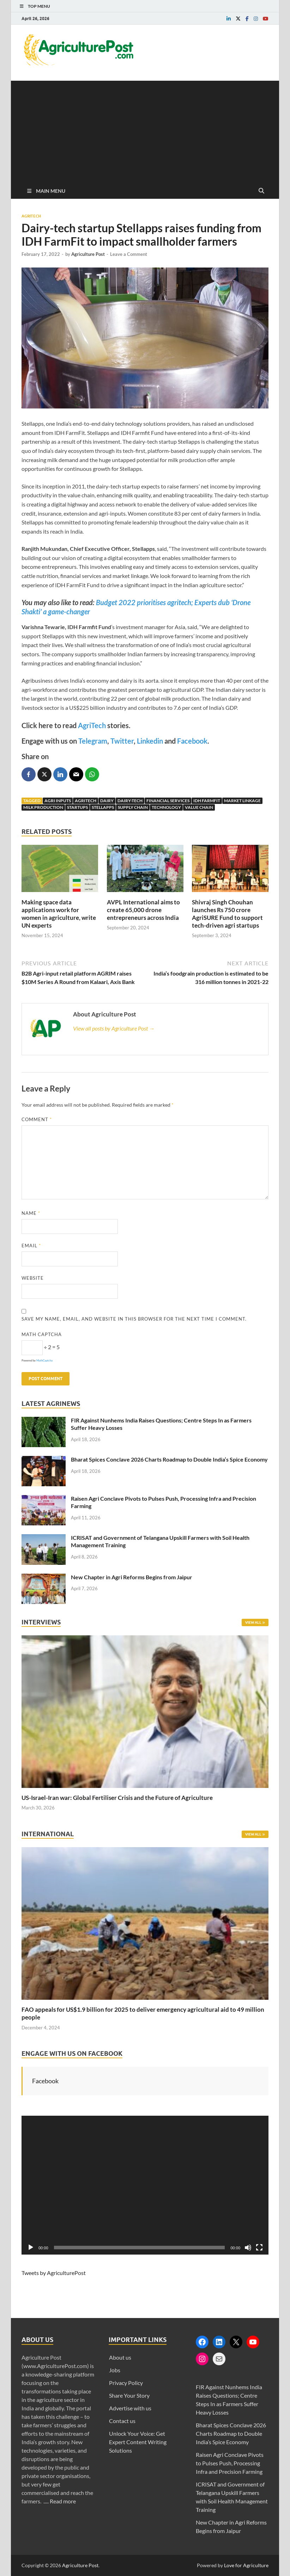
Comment (37, 1119)
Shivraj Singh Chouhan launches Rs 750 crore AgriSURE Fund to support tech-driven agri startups (227, 913)
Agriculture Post (88, 254)
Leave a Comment (128, 254)
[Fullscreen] (259, 2247)
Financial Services (167, 800)
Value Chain (199, 807)
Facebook (192, 741)
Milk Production (43, 807)
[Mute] (248, 2247)
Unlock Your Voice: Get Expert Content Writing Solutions (138, 2442)
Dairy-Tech (130, 800)
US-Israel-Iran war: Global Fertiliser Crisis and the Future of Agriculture (117, 1797)
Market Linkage (242, 800)
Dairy (107, 800)
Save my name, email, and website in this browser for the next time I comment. (134, 1319)
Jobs (114, 2370)
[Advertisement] (145, 130)
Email (31, 1245)
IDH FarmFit (206, 800)
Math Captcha (42, 1334)
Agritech (31, 216)
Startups (77, 807)
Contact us (122, 2420)
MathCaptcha (44, 1360)
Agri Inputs (57, 800)
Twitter (122, 741)
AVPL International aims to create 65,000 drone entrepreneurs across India (143, 909)
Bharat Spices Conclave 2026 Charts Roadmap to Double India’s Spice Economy (169, 1459)
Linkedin (150, 741)
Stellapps (103, 807)
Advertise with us (130, 2408)
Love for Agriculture (246, 2565)
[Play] (30, 2247)
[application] (145, 2185)
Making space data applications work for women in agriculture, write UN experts (59, 913)
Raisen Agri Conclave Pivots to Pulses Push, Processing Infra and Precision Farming (230, 2463)
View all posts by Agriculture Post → (114, 1028)
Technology (166, 807)
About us (120, 2357)
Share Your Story (129, 2395)
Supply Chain (133, 807)
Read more (63, 2501)
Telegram (92, 741)
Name (31, 1213)
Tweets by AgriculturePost (54, 2272)
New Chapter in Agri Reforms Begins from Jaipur (131, 1577)
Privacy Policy (126, 2382)
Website (33, 1278)
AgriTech (92, 725)
